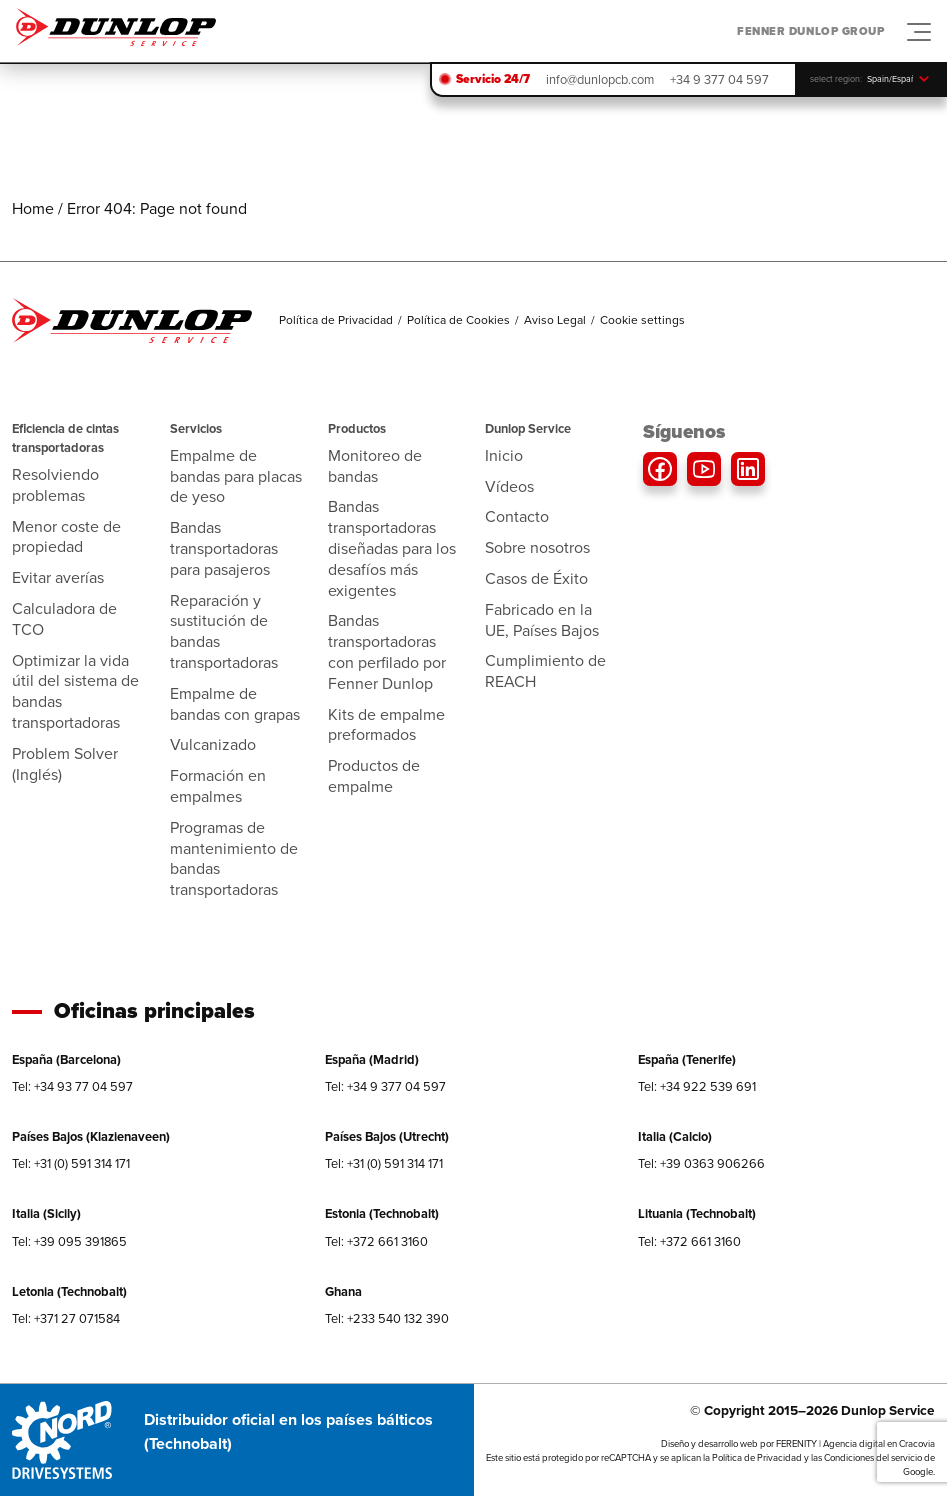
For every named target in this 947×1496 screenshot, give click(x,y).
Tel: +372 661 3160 (376, 1241)
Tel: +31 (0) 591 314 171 (71, 1163)
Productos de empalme (374, 776)
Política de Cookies (458, 320)
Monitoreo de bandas (375, 466)
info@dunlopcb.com (600, 79)
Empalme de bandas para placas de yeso (236, 476)
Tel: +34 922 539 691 (697, 1086)
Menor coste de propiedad (66, 537)
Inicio (504, 455)
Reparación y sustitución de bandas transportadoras (224, 631)
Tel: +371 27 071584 (66, 1318)
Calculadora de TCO (64, 619)
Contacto (517, 516)
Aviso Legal (555, 320)
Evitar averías (58, 577)
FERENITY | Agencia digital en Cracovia (855, 1444)
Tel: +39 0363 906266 (701, 1163)
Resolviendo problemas (55, 485)
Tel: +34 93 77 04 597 (72, 1086)
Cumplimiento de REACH (545, 671)
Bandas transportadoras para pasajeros (224, 548)
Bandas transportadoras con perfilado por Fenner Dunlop (387, 651)
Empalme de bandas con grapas (235, 704)
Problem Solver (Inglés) (65, 764)
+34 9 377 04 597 (719, 79)
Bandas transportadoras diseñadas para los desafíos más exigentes (392, 548)
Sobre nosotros (537, 547)
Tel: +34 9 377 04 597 (385, 1086)
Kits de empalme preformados (386, 725)
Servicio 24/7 (493, 79)
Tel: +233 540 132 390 (387, 1318)
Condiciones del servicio (873, 1458)
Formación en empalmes (218, 786)
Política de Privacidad (336, 320)
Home (33, 208)
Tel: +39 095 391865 (69, 1241)
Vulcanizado (213, 744)
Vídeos (509, 486)
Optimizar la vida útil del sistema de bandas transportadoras (75, 691)
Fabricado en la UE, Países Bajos (542, 620)
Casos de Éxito (536, 578)
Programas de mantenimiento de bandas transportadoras (234, 858)
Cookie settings (642, 320)
